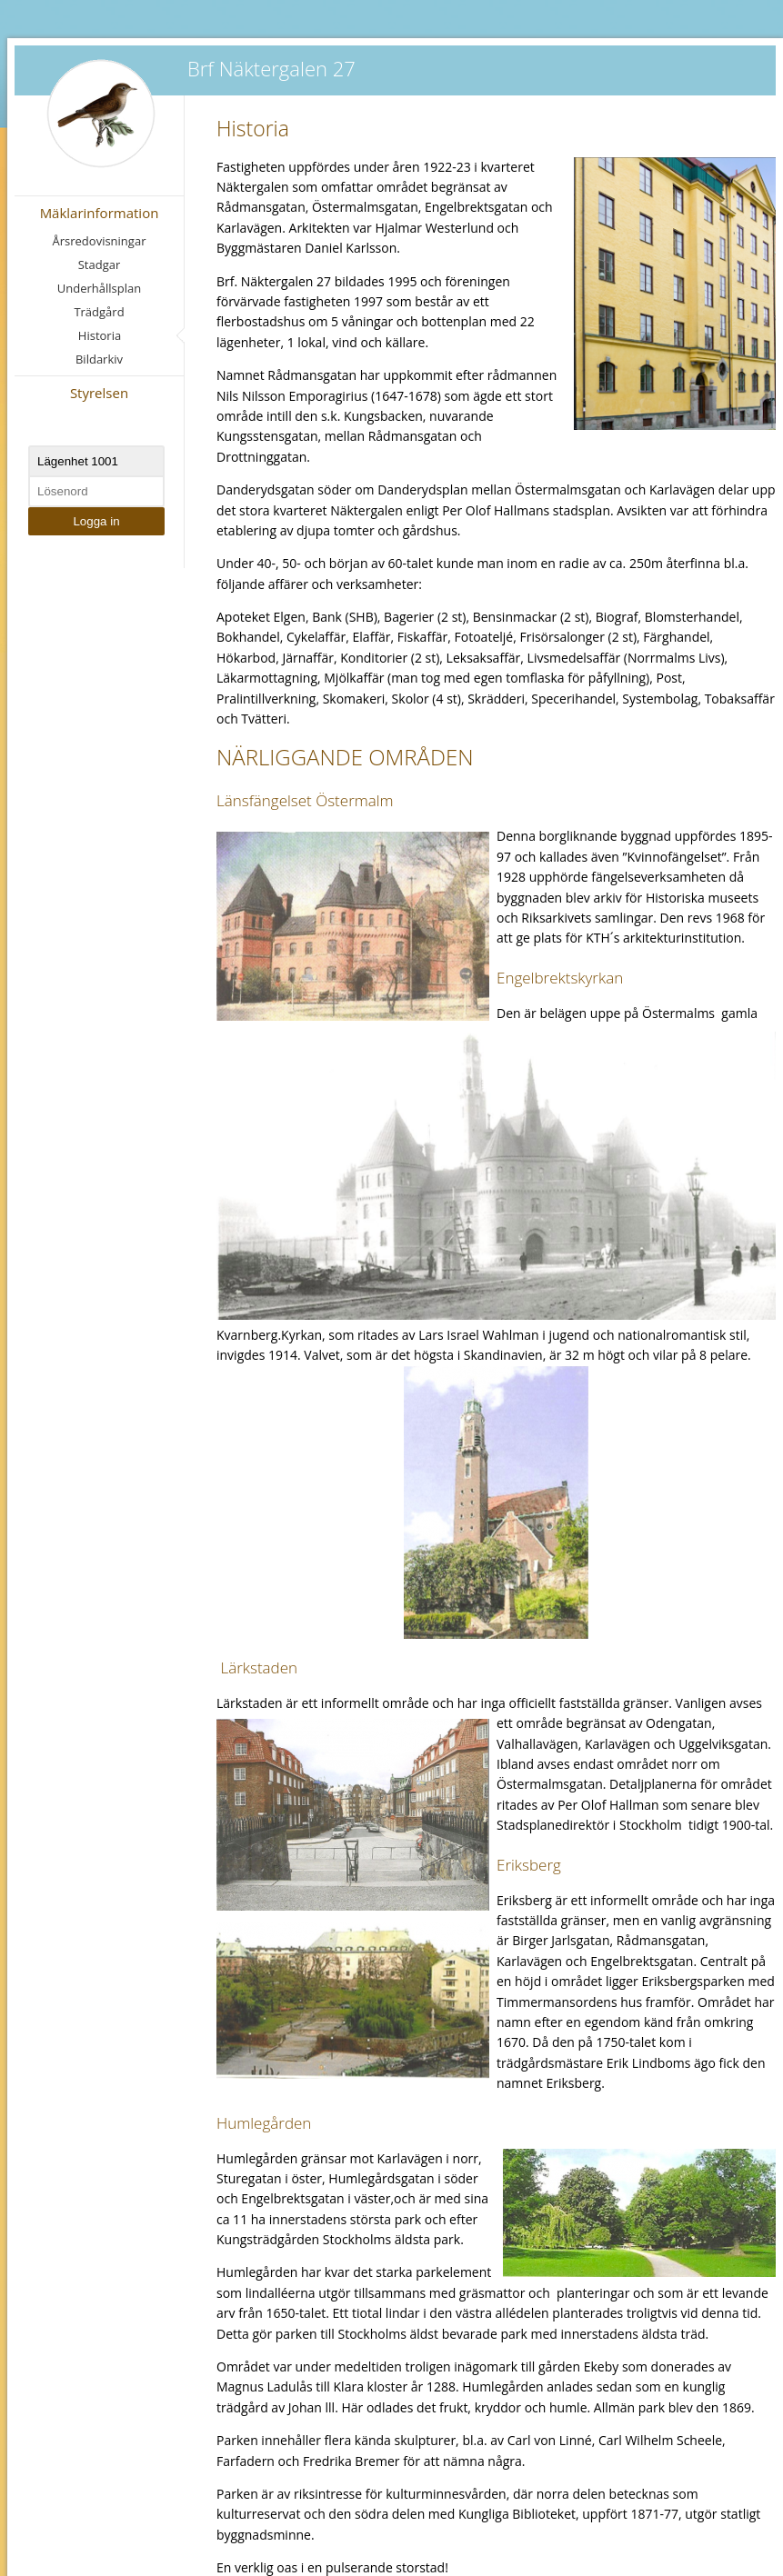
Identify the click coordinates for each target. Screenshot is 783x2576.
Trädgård (99, 312)
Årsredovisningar (99, 241)
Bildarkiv (99, 359)
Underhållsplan (99, 288)
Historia (99, 335)
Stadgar (99, 264)
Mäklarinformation (99, 213)
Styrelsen (99, 393)
